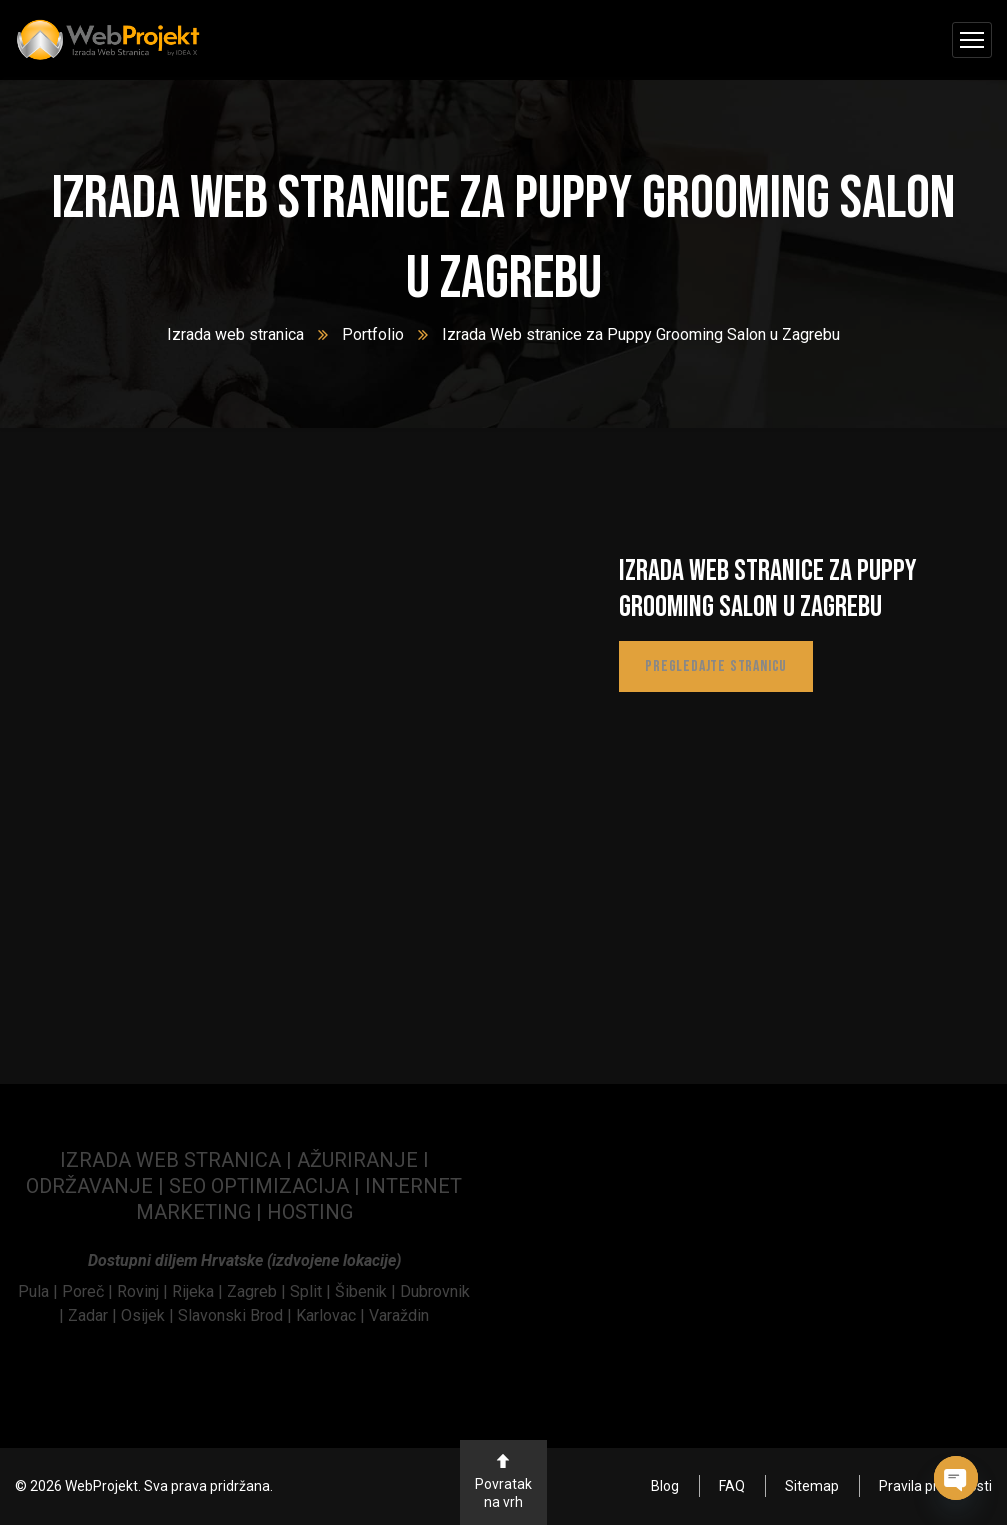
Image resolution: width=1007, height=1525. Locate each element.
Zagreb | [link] (258, 1291)
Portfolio (373, 334)
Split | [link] (312, 1291)
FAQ (732, 1486)
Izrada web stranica (235, 334)
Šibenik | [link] (367, 1291)
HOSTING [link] (310, 1212)
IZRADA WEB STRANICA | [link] (178, 1160)
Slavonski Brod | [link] (235, 1315)
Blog (665, 1486)
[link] (40, 1291)
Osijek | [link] (149, 1315)
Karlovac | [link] (328, 1315)
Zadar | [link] (94, 1315)
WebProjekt (101, 1486)
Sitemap (812, 1486)
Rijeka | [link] (199, 1291)
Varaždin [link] (399, 1315)
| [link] (259, 1212)
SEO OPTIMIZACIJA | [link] (267, 1186)
